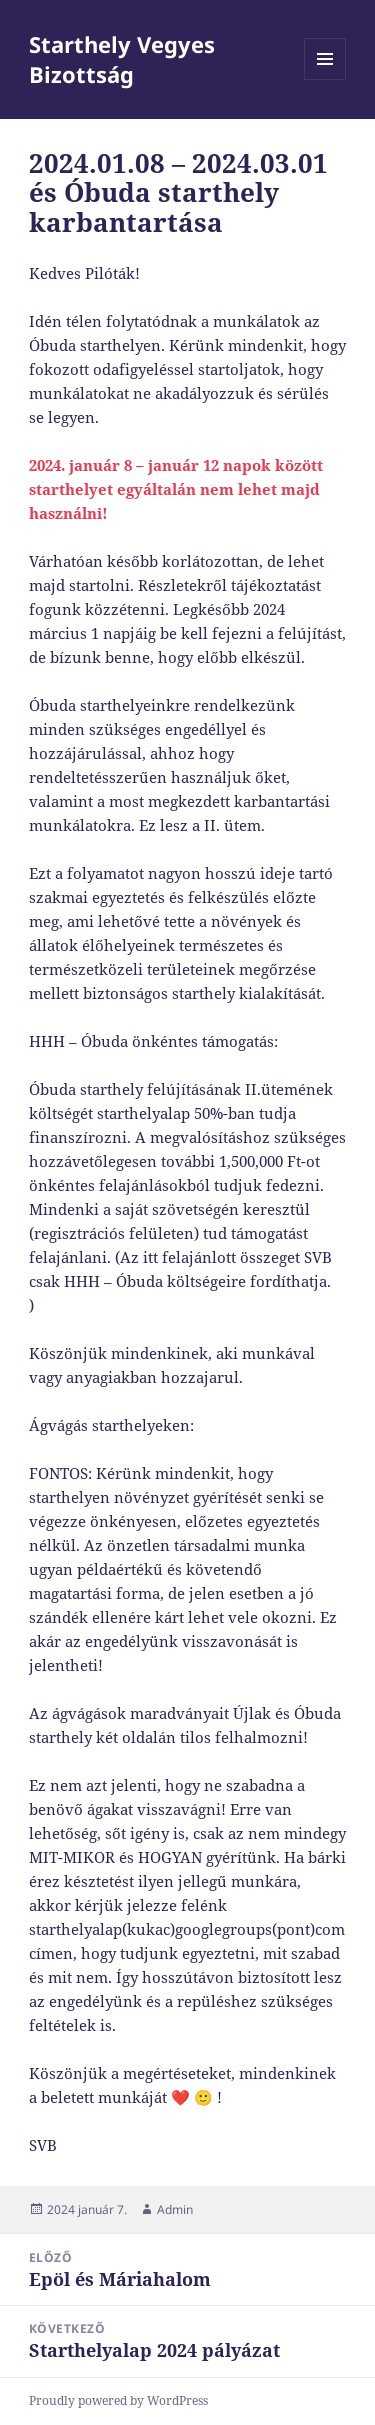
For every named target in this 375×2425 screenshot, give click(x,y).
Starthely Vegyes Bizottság (122, 59)
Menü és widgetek (325, 79)
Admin (175, 2209)
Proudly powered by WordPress (118, 2400)
